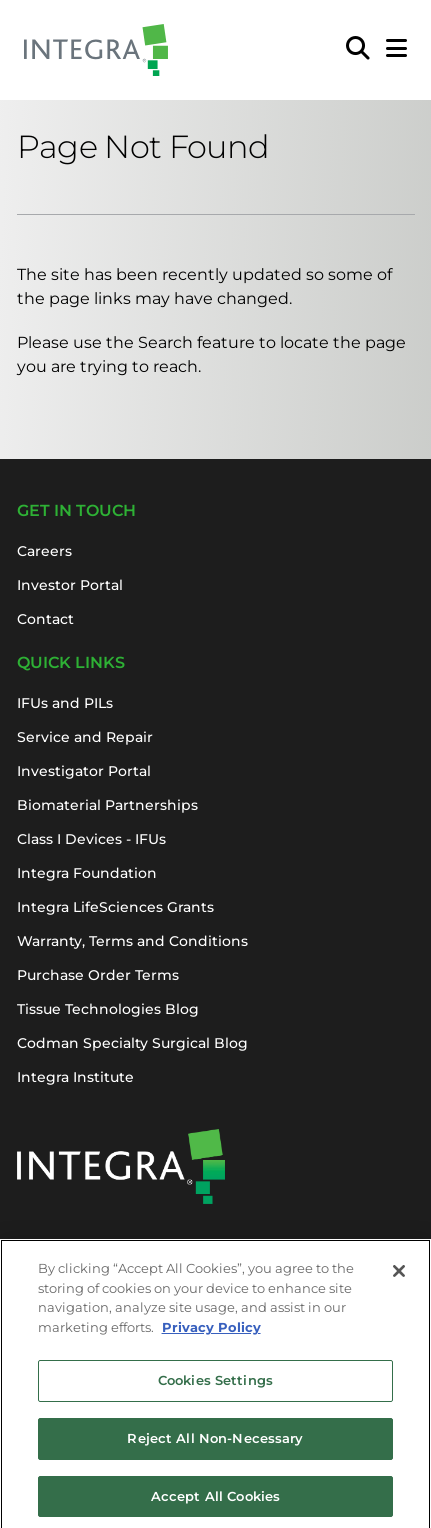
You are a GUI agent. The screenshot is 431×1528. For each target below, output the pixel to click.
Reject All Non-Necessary (215, 1444)
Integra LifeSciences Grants (115, 907)
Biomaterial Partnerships (107, 805)
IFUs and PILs (65, 703)
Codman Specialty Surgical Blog (132, 1043)
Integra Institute (75, 1077)
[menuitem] (358, 50)
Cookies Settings (215, 1387)
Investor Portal (70, 585)
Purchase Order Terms (98, 975)
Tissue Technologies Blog (108, 1009)
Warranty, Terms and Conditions (132, 941)
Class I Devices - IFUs (91, 839)
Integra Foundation (87, 873)
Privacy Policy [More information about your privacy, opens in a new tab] (211, 1333)
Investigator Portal (84, 771)
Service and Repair (85, 737)
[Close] (399, 1278)
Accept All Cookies (215, 1502)
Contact (45, 619)
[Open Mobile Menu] (396, 50)
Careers (44, 551)
